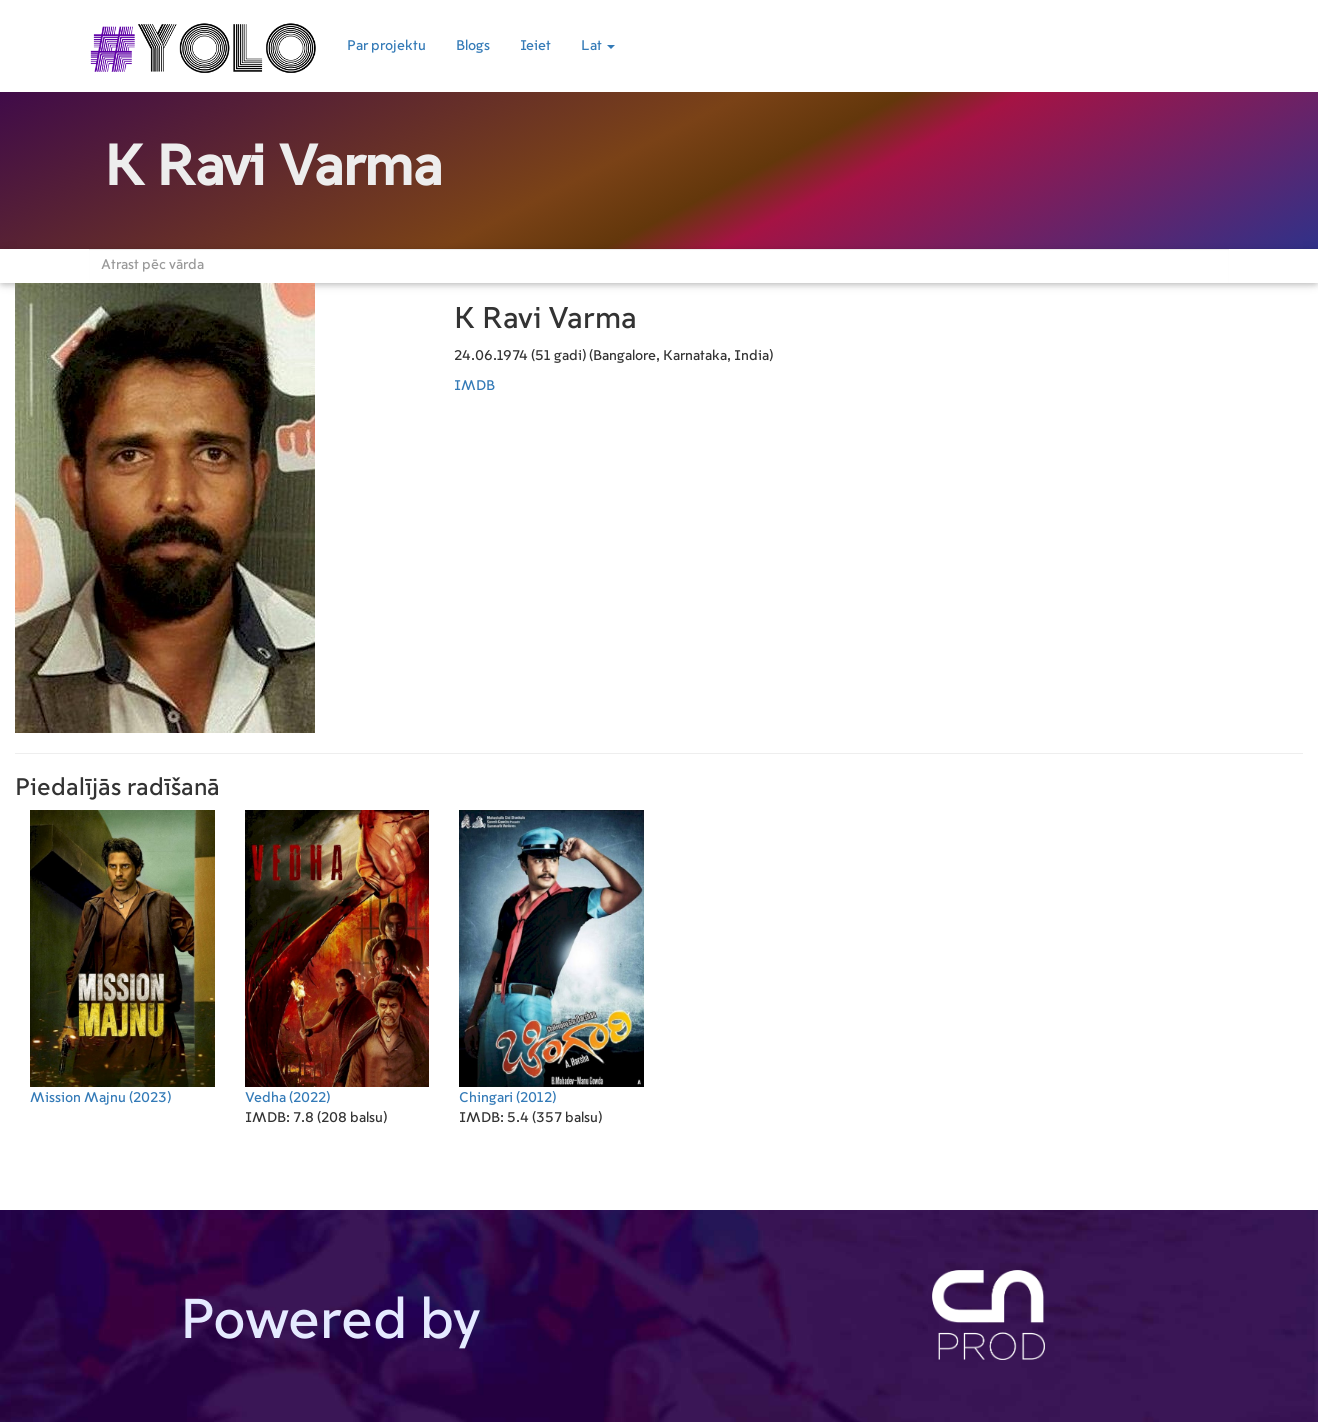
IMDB (474, 386)
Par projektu (386, 46)
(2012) (551, 957)
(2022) (337, 957)
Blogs (473, 46)
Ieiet (535, 46)
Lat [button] (598, 46)
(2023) (122, 957)
